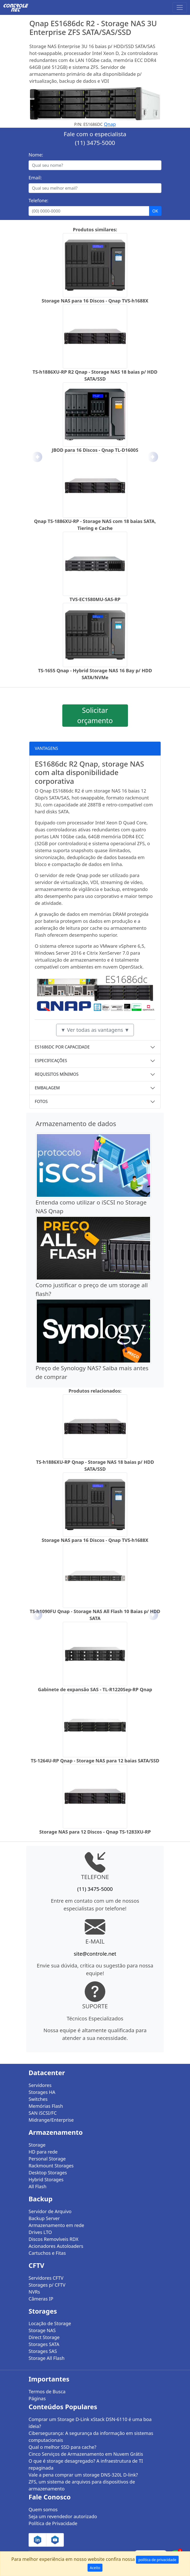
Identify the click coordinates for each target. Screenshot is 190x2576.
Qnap (110, 124)
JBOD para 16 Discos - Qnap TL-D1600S (95, 450)
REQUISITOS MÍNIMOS (57, 1074)
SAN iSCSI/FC (43, 2113)
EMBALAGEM (47, 1088)
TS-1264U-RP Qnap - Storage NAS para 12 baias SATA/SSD (95, 1761)
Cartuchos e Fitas (47, 2253)
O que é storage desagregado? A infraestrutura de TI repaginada (86, 2464)
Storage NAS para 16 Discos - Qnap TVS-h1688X (95, 301)
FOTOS (41, 1101)
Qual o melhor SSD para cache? (62, 2447)
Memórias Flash (46, 2106)
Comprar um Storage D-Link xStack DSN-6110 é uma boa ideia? (90, 2422)
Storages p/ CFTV (47, 2285)
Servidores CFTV (46, 2278)
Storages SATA (44, 2344)
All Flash (37, 2186)
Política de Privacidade (53, 2523)
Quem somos (43, 2509)
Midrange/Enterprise (51, 2120)
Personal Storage (47, 2159)
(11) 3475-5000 (95, 143)
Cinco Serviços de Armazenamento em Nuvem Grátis (86, 2454)
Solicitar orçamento (95, 715)
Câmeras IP (41, 2299)
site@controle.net (95, 1953)
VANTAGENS (46, 748)
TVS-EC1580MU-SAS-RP (95, 599)
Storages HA (42, 2092)
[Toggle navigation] (179, 7)
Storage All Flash (47, 2358)
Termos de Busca (47, 2391)
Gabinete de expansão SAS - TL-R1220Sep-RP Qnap (95, 1689)
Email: (35, 177)
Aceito (95, 2567)
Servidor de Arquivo (50, 2211)
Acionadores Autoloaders (56, 2246)
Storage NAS (42, 2330)
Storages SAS (43, 2351)
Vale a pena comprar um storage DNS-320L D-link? (83, 2475)
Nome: (36, 155)
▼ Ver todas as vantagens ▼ (95, 1029)
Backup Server (44, 2218)
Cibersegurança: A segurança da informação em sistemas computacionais (91, 2436)
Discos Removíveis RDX (54, 2239)
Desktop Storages (48, 2172)
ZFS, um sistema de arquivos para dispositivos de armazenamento (82, 2485)
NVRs (34, 2292)
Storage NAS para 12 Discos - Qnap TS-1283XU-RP (95, 1832)
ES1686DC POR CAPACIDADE (62, 1047)
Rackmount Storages (51, 2166)
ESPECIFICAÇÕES (51, 1060)
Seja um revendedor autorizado (63, 2516)
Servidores (40, 2085)
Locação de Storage (50, 2323)
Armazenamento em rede (56, 2225)
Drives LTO (40, 2232)
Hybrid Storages (46, 2179)
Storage (37, 2145)
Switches (38, 2099)
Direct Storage (44, 2337)
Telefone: (38, 200)
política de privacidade (157, 2559)
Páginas (37, 2398)
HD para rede (43, 2152)
